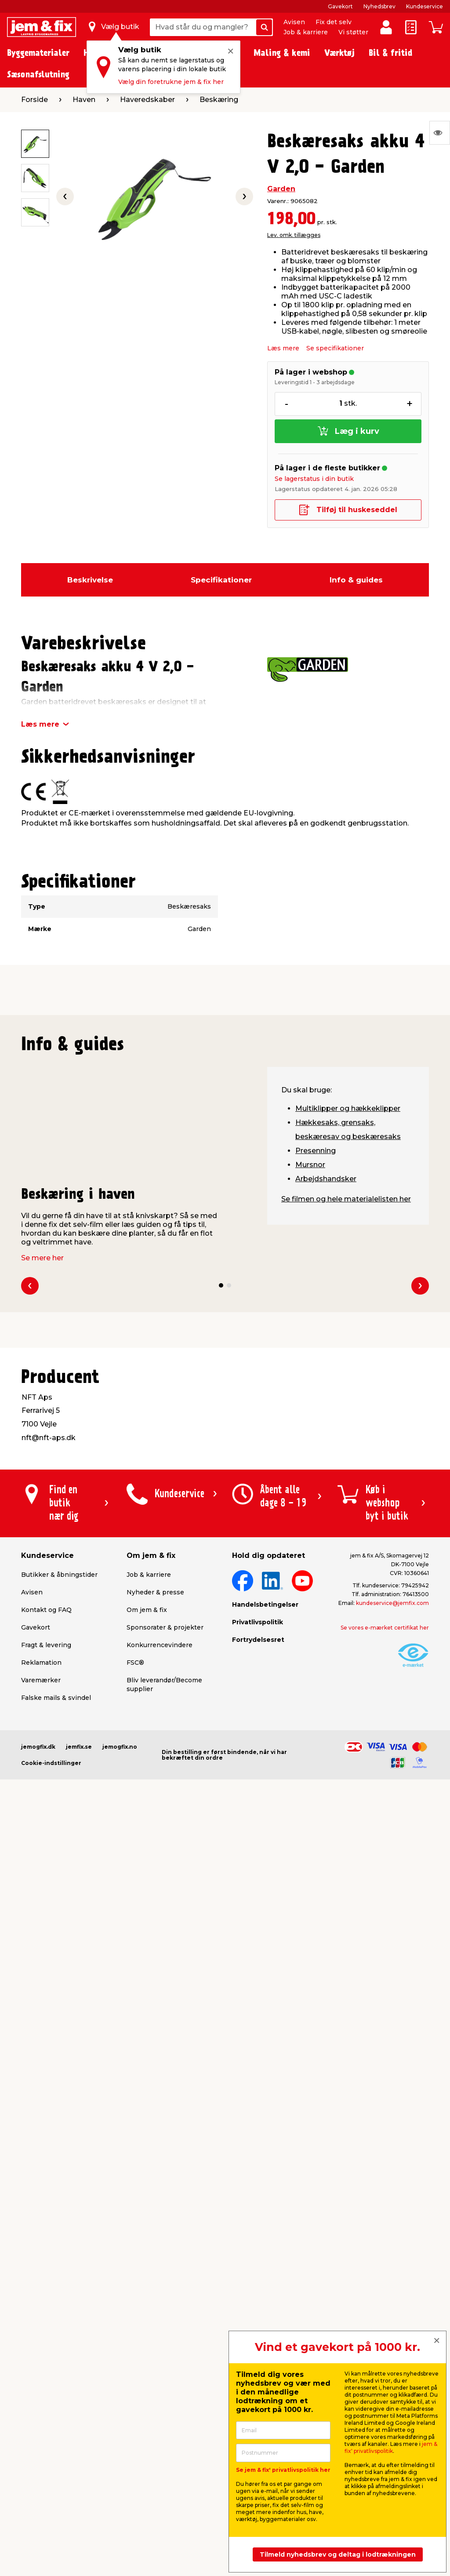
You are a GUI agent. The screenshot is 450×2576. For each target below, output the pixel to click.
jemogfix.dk (38, 1747)
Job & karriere (305, 32)
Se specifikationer (335, 348)
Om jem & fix (147, 1610)
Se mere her (42, 1258)
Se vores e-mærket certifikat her (385, 1627)
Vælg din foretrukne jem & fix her (171, 82)
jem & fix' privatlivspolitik (391, 2447)
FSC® (135, 1662)
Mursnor (310, 1165)
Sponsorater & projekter (165, 1627)
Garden (281, 189)
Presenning (315, 1150)
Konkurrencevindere (159, 1645)
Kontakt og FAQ (46, 1610)
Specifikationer (221, 579)
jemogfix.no (119, 1747)
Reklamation (41, 1662)
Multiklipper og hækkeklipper (347, 1108)
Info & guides (356, 579)
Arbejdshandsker (325, 1179)
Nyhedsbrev (379, 6)
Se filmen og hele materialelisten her (346, 1199)
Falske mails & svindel (56, 1698)
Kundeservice (424, 6)
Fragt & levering (46, 1645)
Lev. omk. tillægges (293, 235)
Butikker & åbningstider (59, 1575)
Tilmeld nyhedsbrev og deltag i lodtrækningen (338, 2554)
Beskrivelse (90, 579)
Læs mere (283, 348)
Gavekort (340, 6)
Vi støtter (353, 32)
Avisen (294, 22)
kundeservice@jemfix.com (392, 1603)
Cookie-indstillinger (51, 1763)
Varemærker (41, 1680)
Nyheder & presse (155, 1592)
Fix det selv (334, 22)
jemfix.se (79, 1747)
